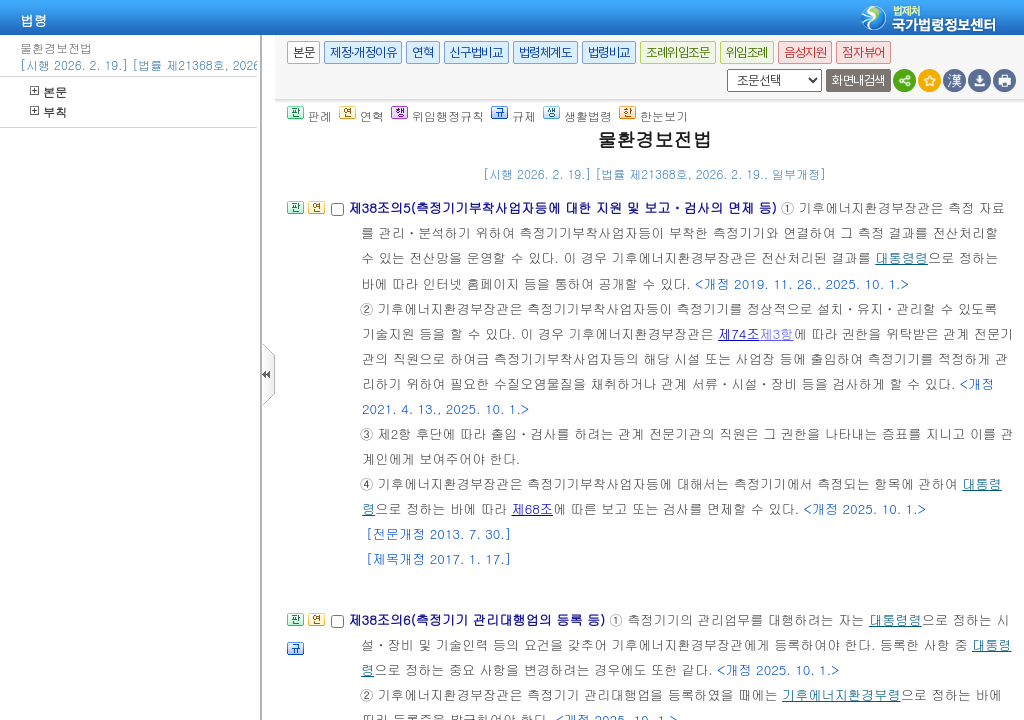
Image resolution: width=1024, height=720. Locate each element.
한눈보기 (653, 115)
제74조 (739, 333)
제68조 (532, 508)
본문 (48, 91)
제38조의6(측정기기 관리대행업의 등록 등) (478, 619)
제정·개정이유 (363, 52)
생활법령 (577, 115)
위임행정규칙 (437, 115)
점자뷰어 (863, 52)
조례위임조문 (678, 52)
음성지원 (805, 52)
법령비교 (609, 52)
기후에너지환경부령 (841, 694)
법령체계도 (545, 52)
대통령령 (901, 257)
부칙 (48, 111)
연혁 (422, 52)
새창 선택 (723, 69)
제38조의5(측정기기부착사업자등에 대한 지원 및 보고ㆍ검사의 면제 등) (564, 207)
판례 (309, 115)
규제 (513, 115)
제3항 (777, 333)
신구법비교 (476, 52)
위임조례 (747, 52)
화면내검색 (858, 80)
